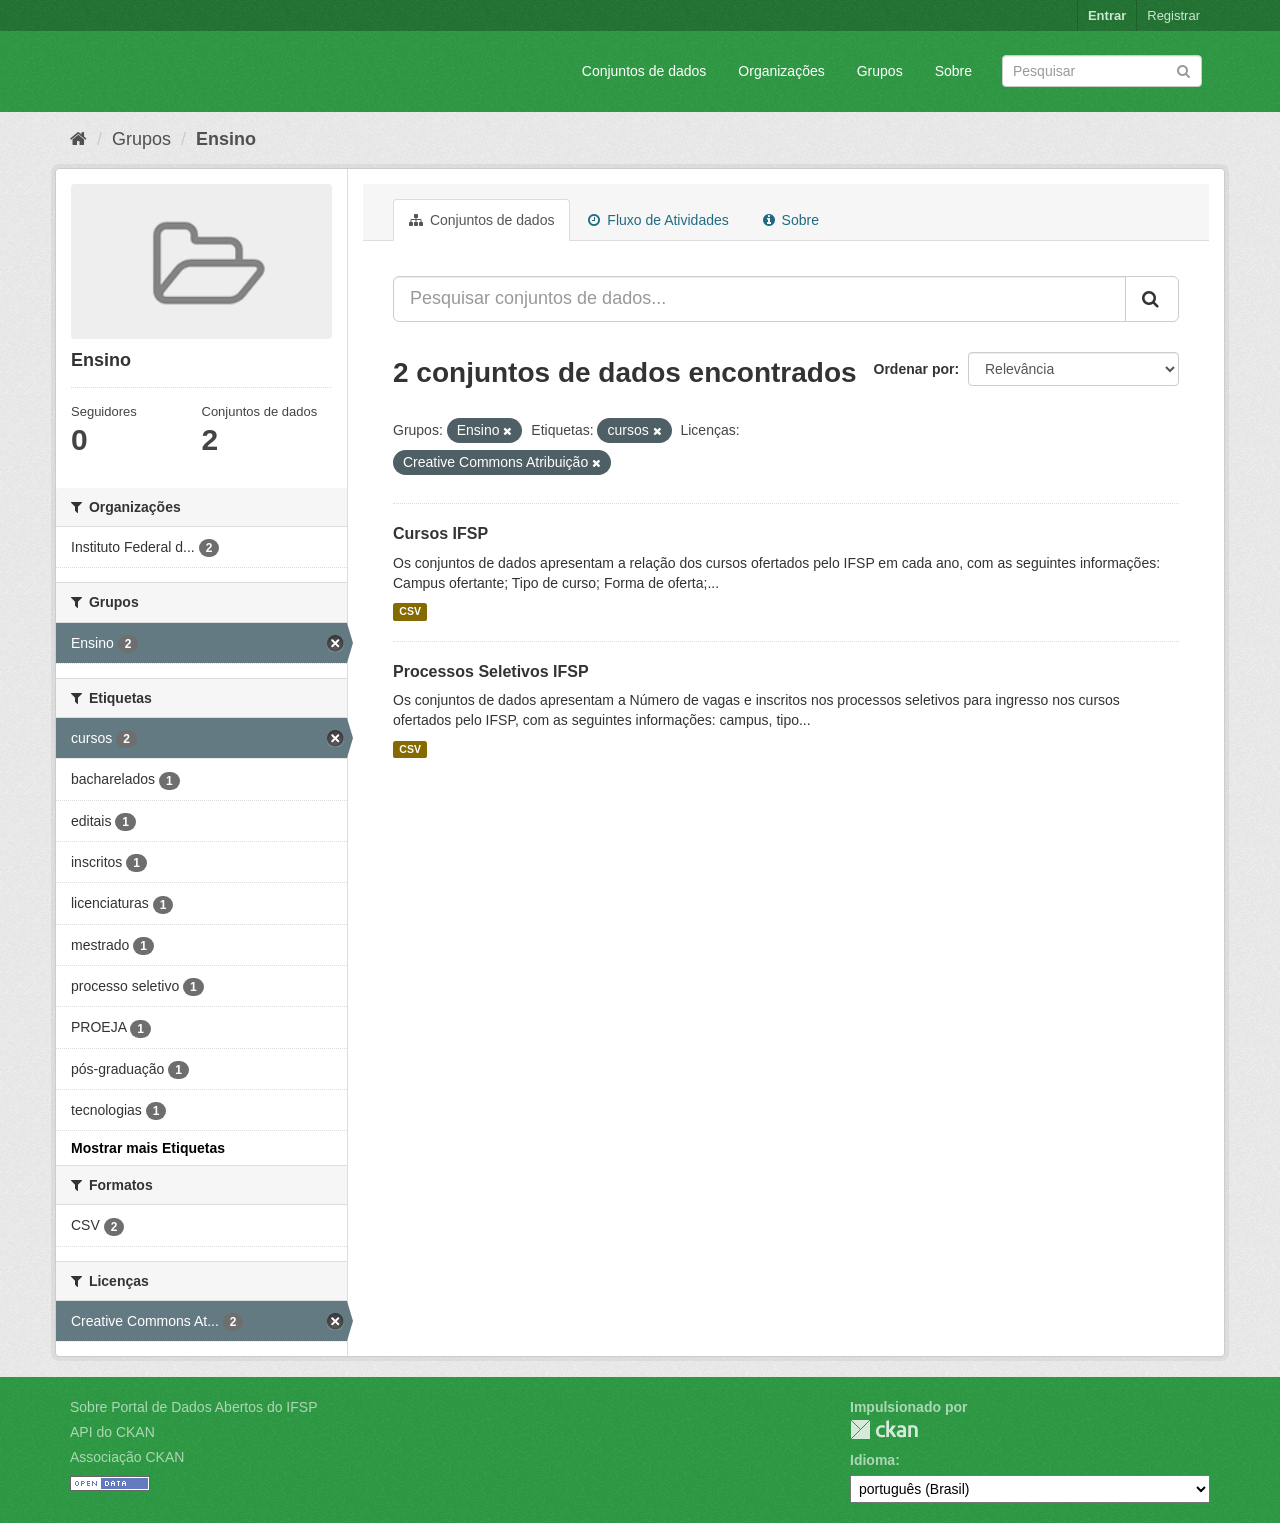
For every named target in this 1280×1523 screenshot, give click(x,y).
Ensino (226, 139)
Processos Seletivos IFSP (491, 671)
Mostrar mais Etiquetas (148, 1148)
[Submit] (1183, 69)
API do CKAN (112, 1432)
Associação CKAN (127, 1457)
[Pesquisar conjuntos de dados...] (759, 299)
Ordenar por (914, 369)
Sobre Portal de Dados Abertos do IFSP (193, 1407)
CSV (410, 612)
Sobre (953, 71)
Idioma (872, 1460)
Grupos (880, 71)
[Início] (78, 139)
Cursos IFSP (440, 533)
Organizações (781, 71)
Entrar (1107, 15)
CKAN (884, 1429)
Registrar (1173, 15)
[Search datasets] (1102, 71)
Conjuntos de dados (644, 71)
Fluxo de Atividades (658, 220)
